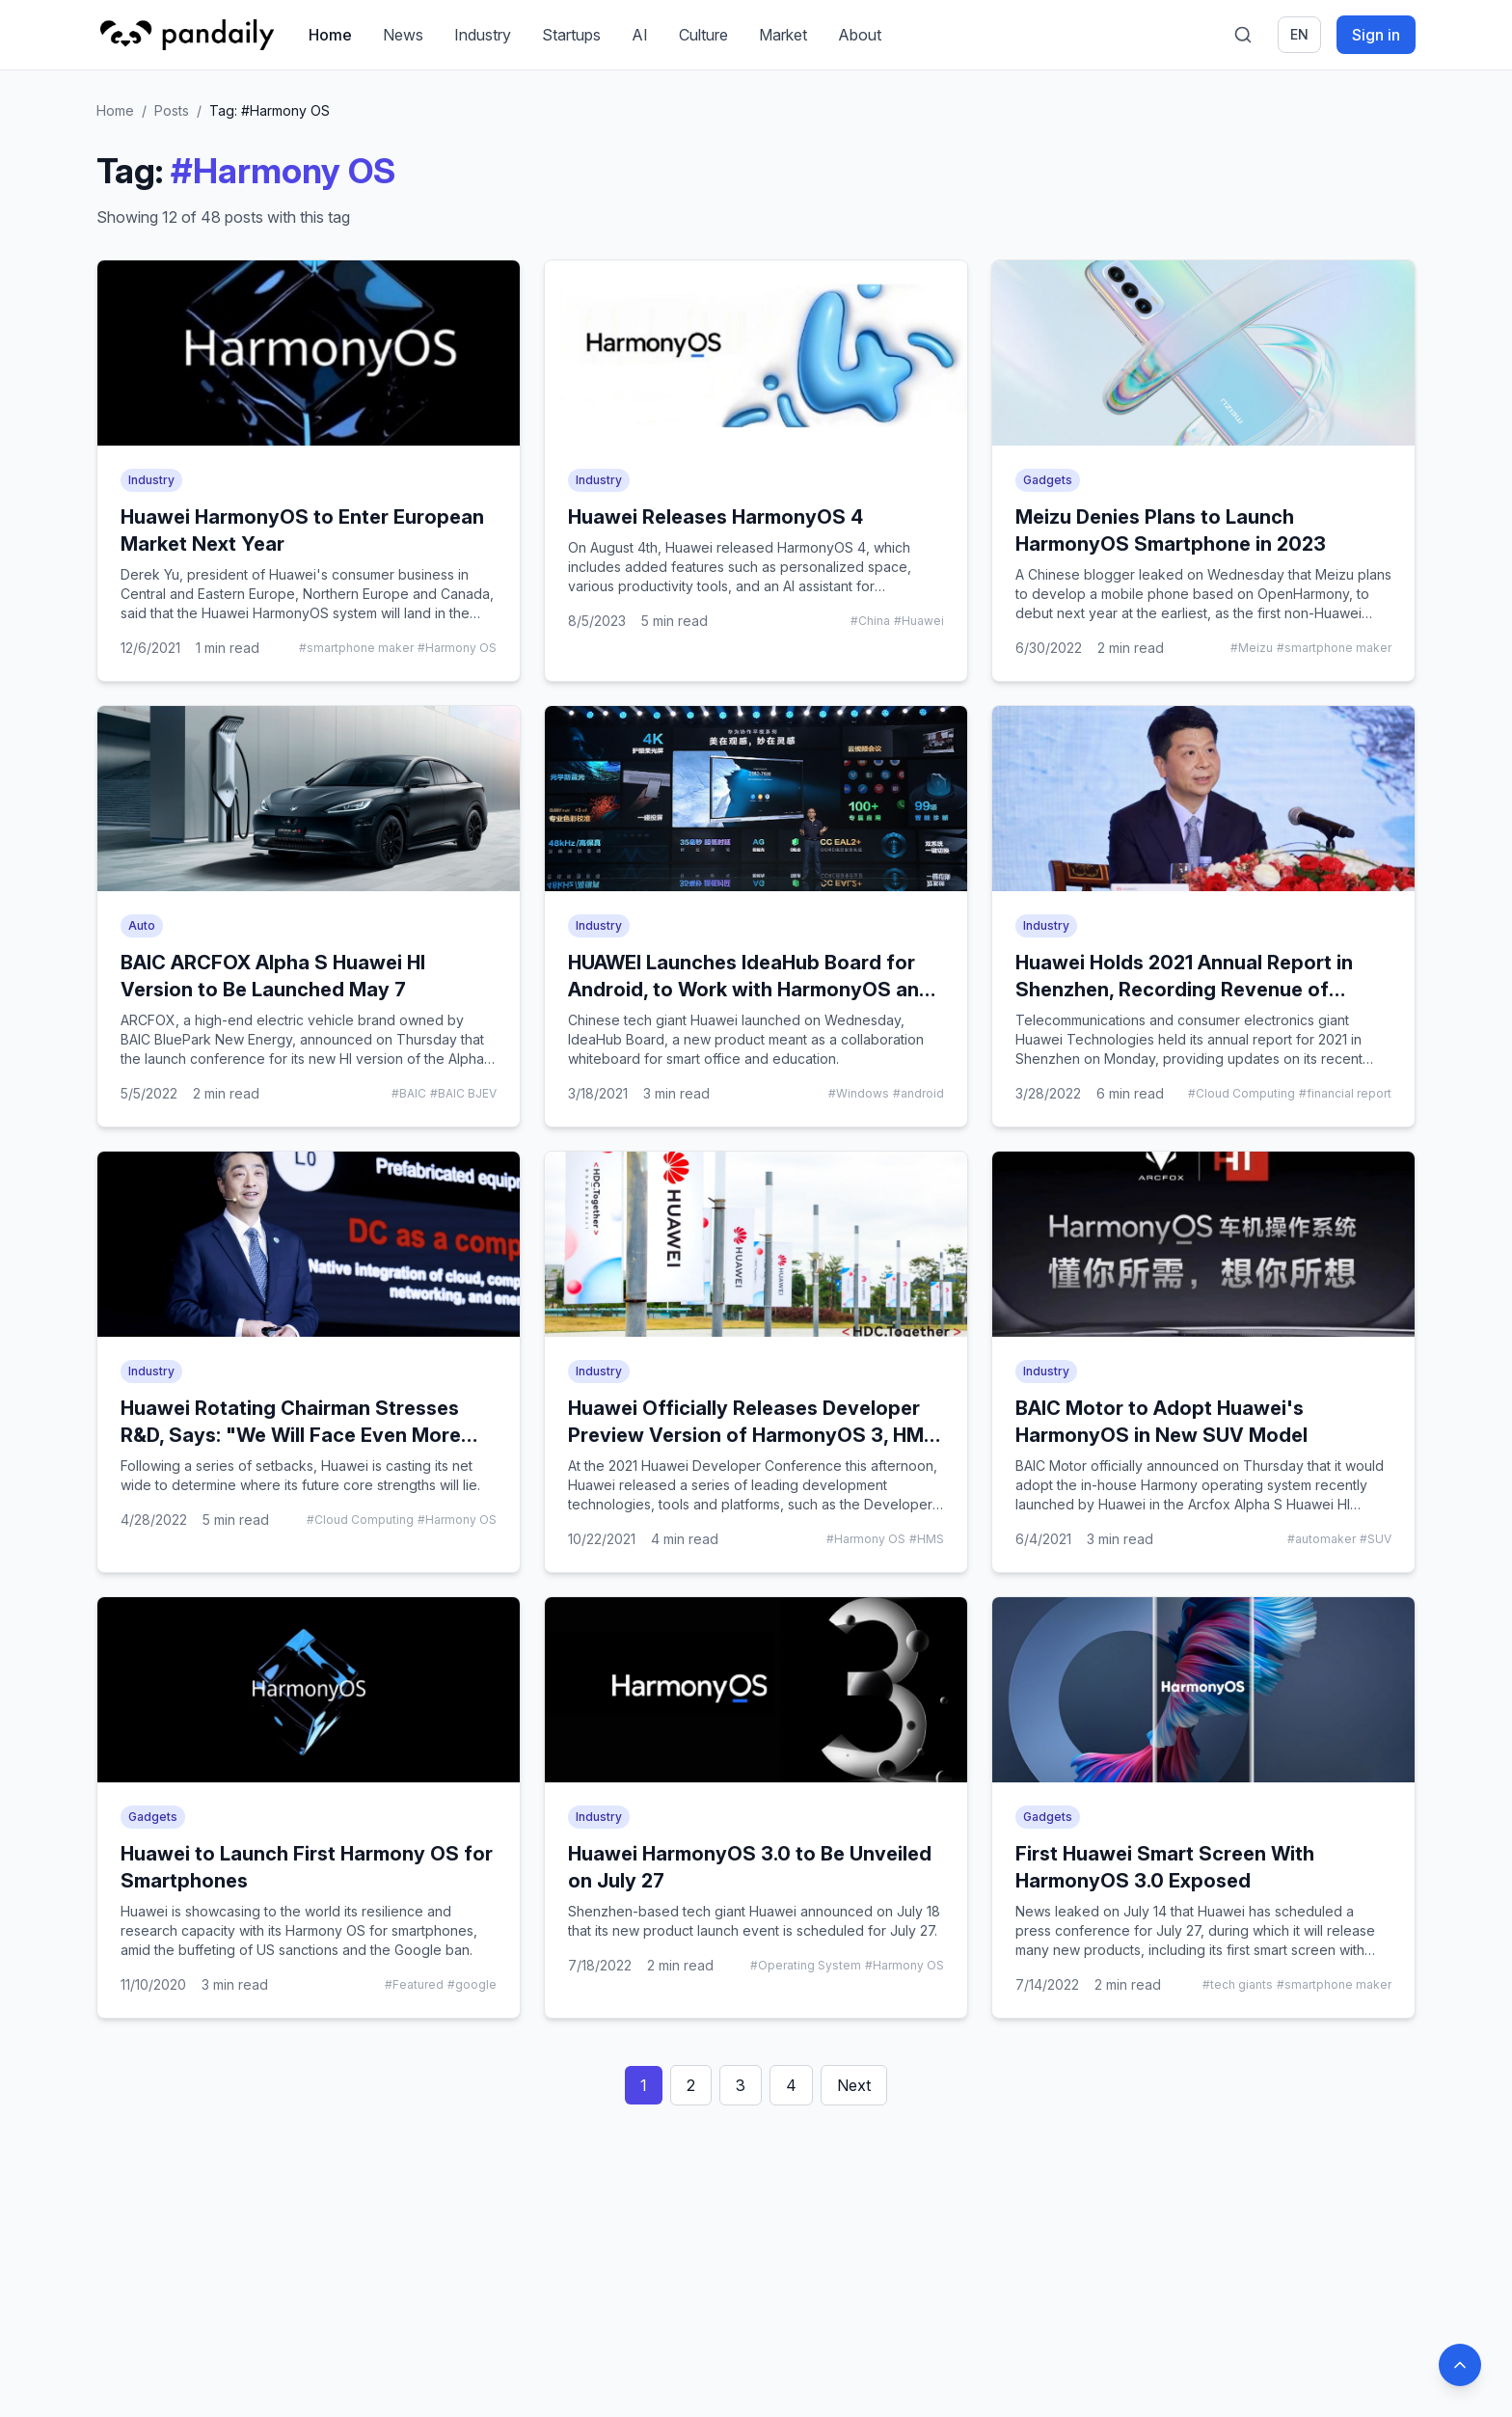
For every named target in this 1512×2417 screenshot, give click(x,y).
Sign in (1376, 34)
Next (854, 2085)
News (403, 34)
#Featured (414, 1984)
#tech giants (1237, 1984)
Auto (141, 925)
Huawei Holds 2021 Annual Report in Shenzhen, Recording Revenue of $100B (1184, 989)
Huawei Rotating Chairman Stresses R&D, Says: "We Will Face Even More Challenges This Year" (291, 1435)
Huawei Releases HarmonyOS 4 (715, 517)
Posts (171, 110)
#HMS (926, 1539)
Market (783, 34)
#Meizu (1251, 647)
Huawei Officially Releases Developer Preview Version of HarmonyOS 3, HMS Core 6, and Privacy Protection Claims (752, 1435)
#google (472, 1984)
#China (870, 620)
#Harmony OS (457, 647)
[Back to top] (1460, 2365)
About (859, 34)
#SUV (1375, 1539)
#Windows (858, 1093)
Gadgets (1047, 480)
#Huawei (919, 620)
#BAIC (409, 1093)
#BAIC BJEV (463, 1093)
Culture (703, 34)
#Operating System (805, 1965)
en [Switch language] (1299, 34)
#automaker (1321, 1539)
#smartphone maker (356, 647)
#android (918, 1093)
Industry (482, 34)
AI (640, 34)
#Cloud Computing (1241, 1093)
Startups (571, 34)
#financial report (1345, 1093)
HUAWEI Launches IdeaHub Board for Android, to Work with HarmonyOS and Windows (750, 989)
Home (330, 34)
